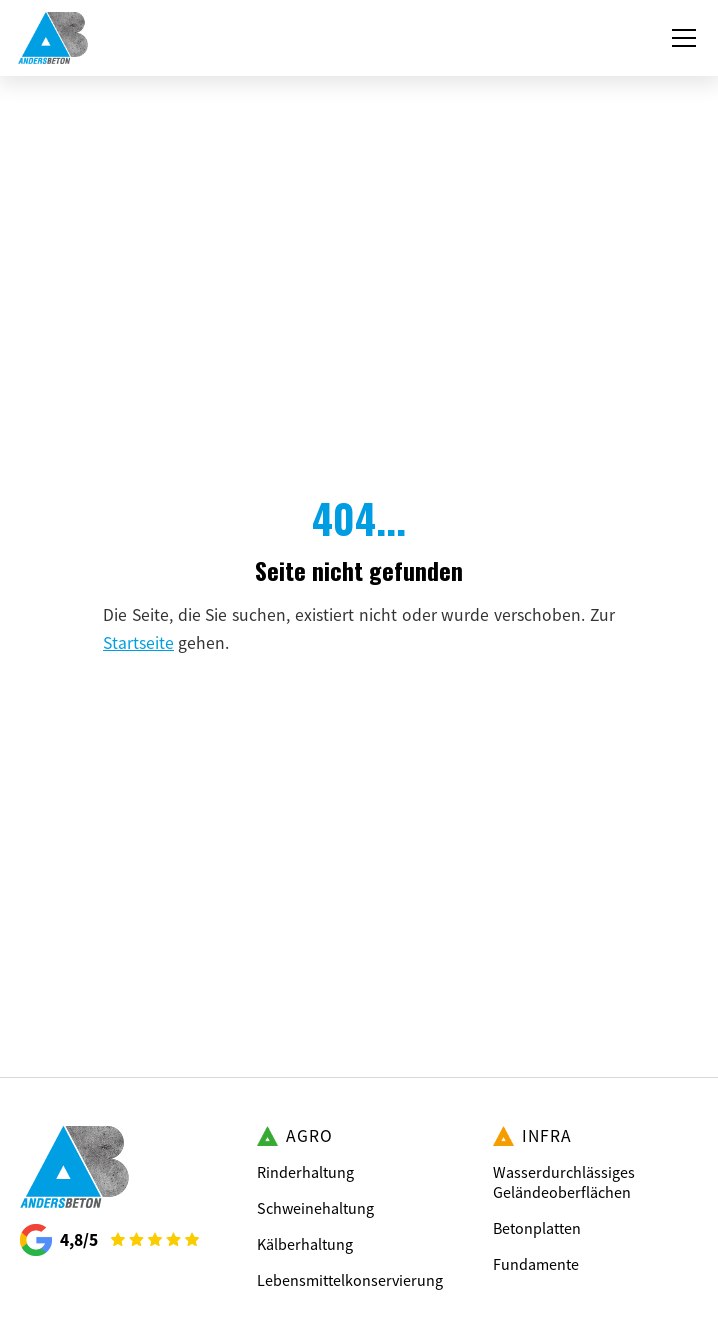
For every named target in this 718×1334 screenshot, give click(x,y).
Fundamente (536, 1264)
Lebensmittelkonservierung (350, 1280)
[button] (680, 38)
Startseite (138, 643)
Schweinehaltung (315, 1208)
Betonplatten (537, 1228)
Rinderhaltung (305, 1172)
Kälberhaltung (305, 1244)
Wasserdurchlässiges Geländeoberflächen (564, 1182)
